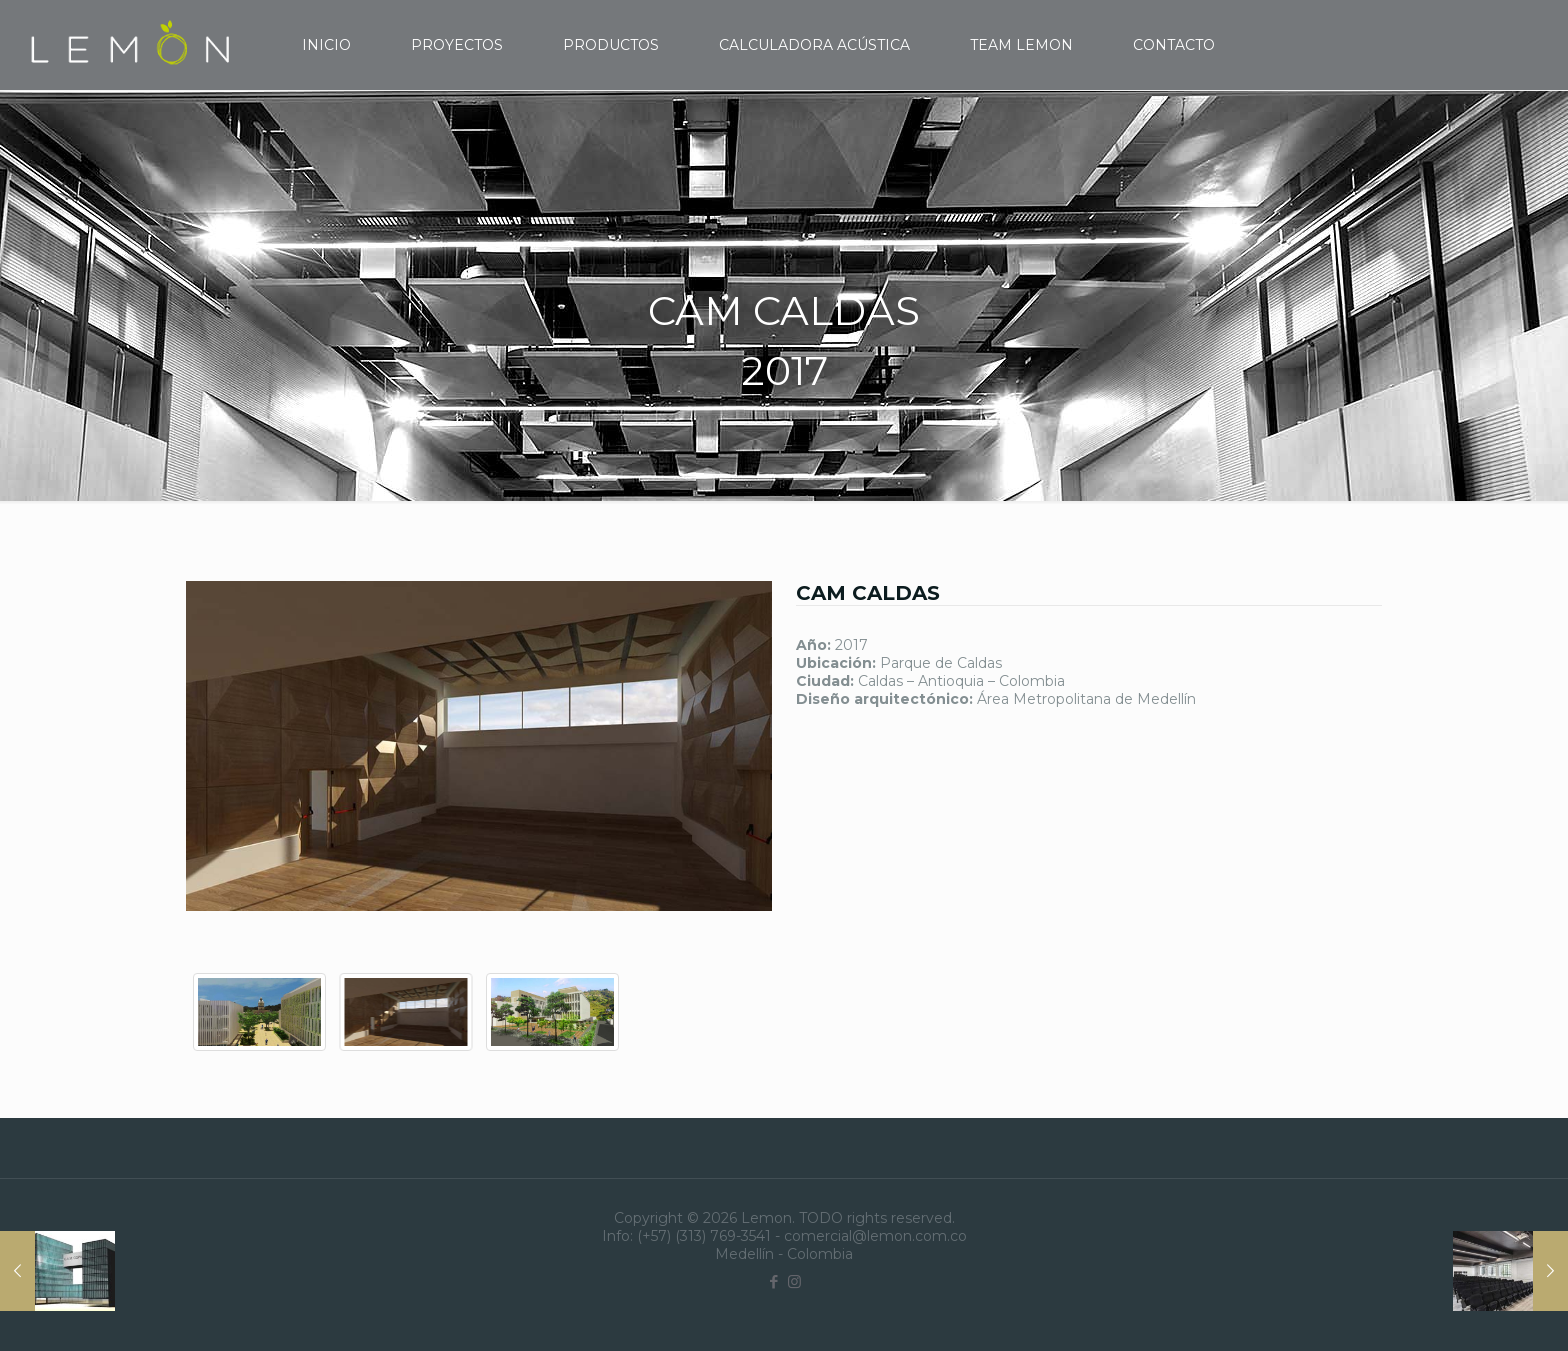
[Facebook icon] (773, 1281)
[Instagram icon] (794, 1281)
